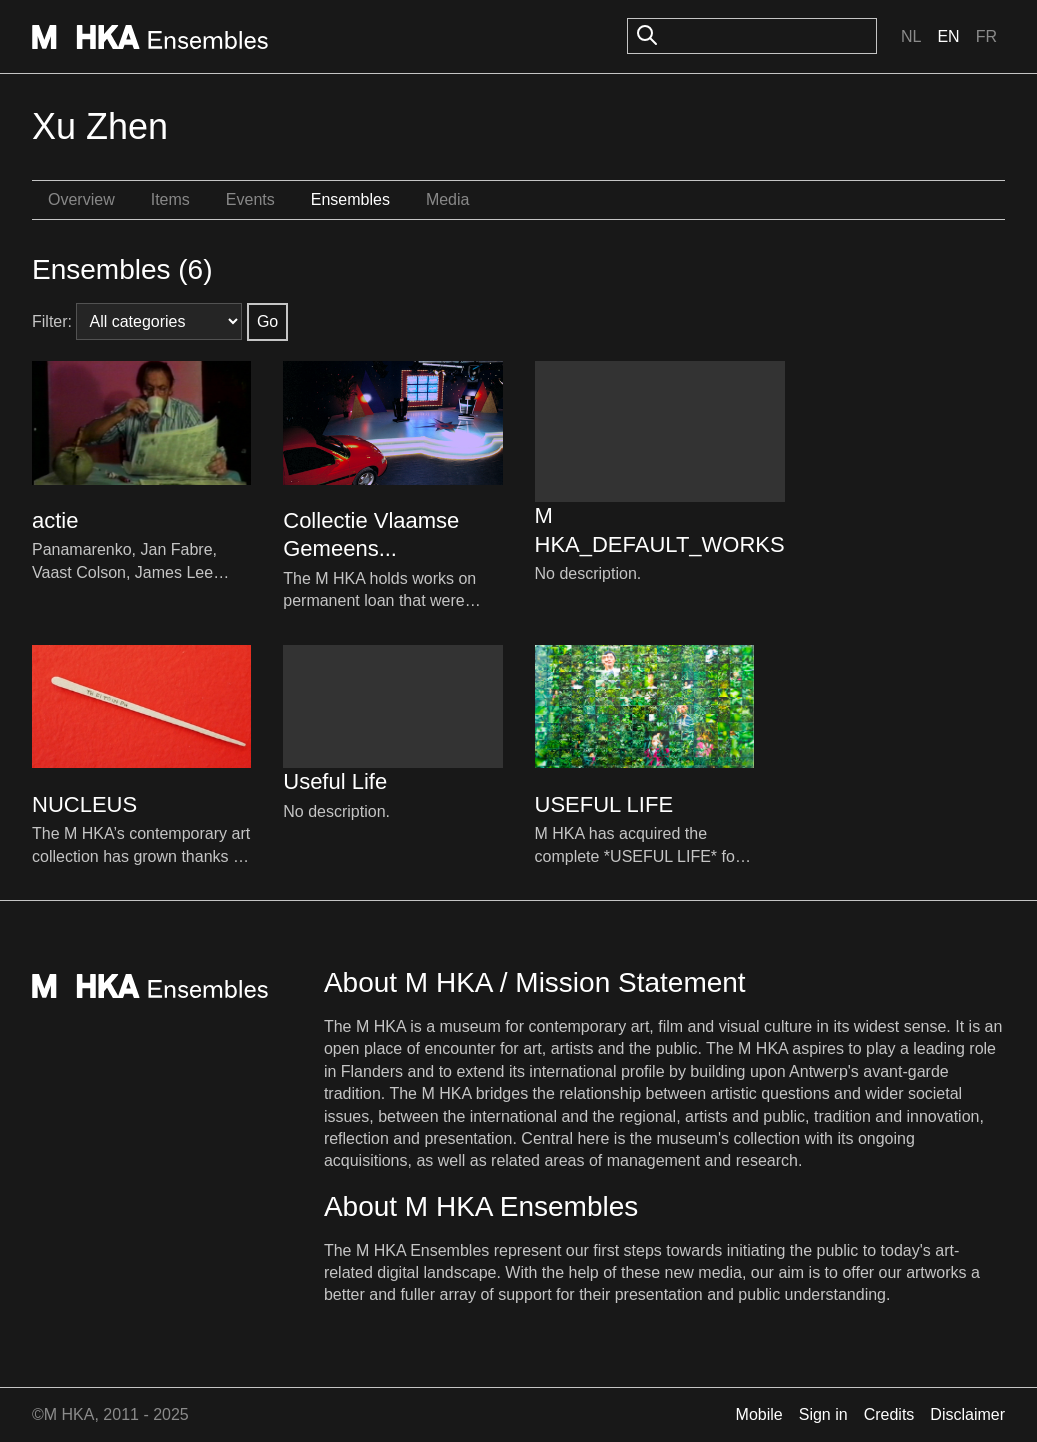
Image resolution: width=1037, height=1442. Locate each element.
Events (250, 199)
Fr (986, 36)
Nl (911, 36)
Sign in (823, 1414)
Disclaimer (967, 1414)
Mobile (759, 1414)
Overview (81, 199)
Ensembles (350, 199)
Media (448, 199)
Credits (889, 1414)
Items (170, 199)
